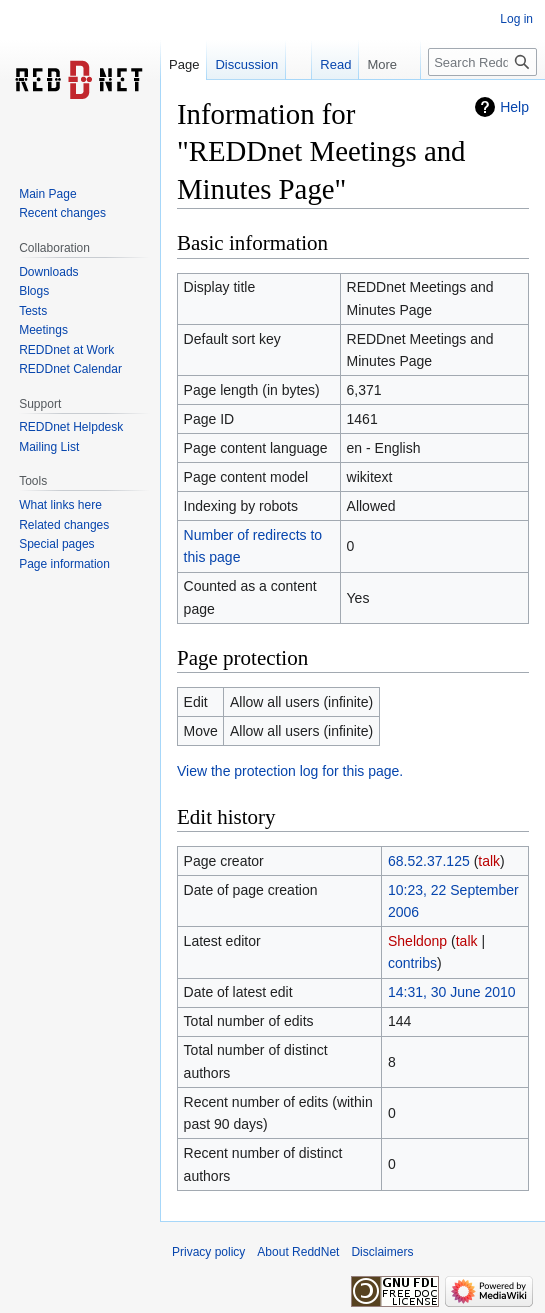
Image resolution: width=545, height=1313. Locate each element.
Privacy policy (208, 1252)
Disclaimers (382, 1252)
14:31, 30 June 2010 (452, 992)
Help (514, 107)
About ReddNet (298, 1252)
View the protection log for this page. (290, 771)
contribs (412, 963)
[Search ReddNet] (482, 62)
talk (489, 861)
